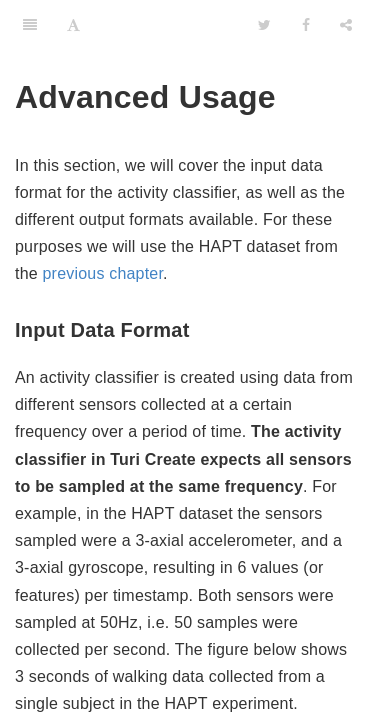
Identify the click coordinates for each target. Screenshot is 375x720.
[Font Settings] (73, 25)
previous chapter (103, 273)
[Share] (346, 25)
